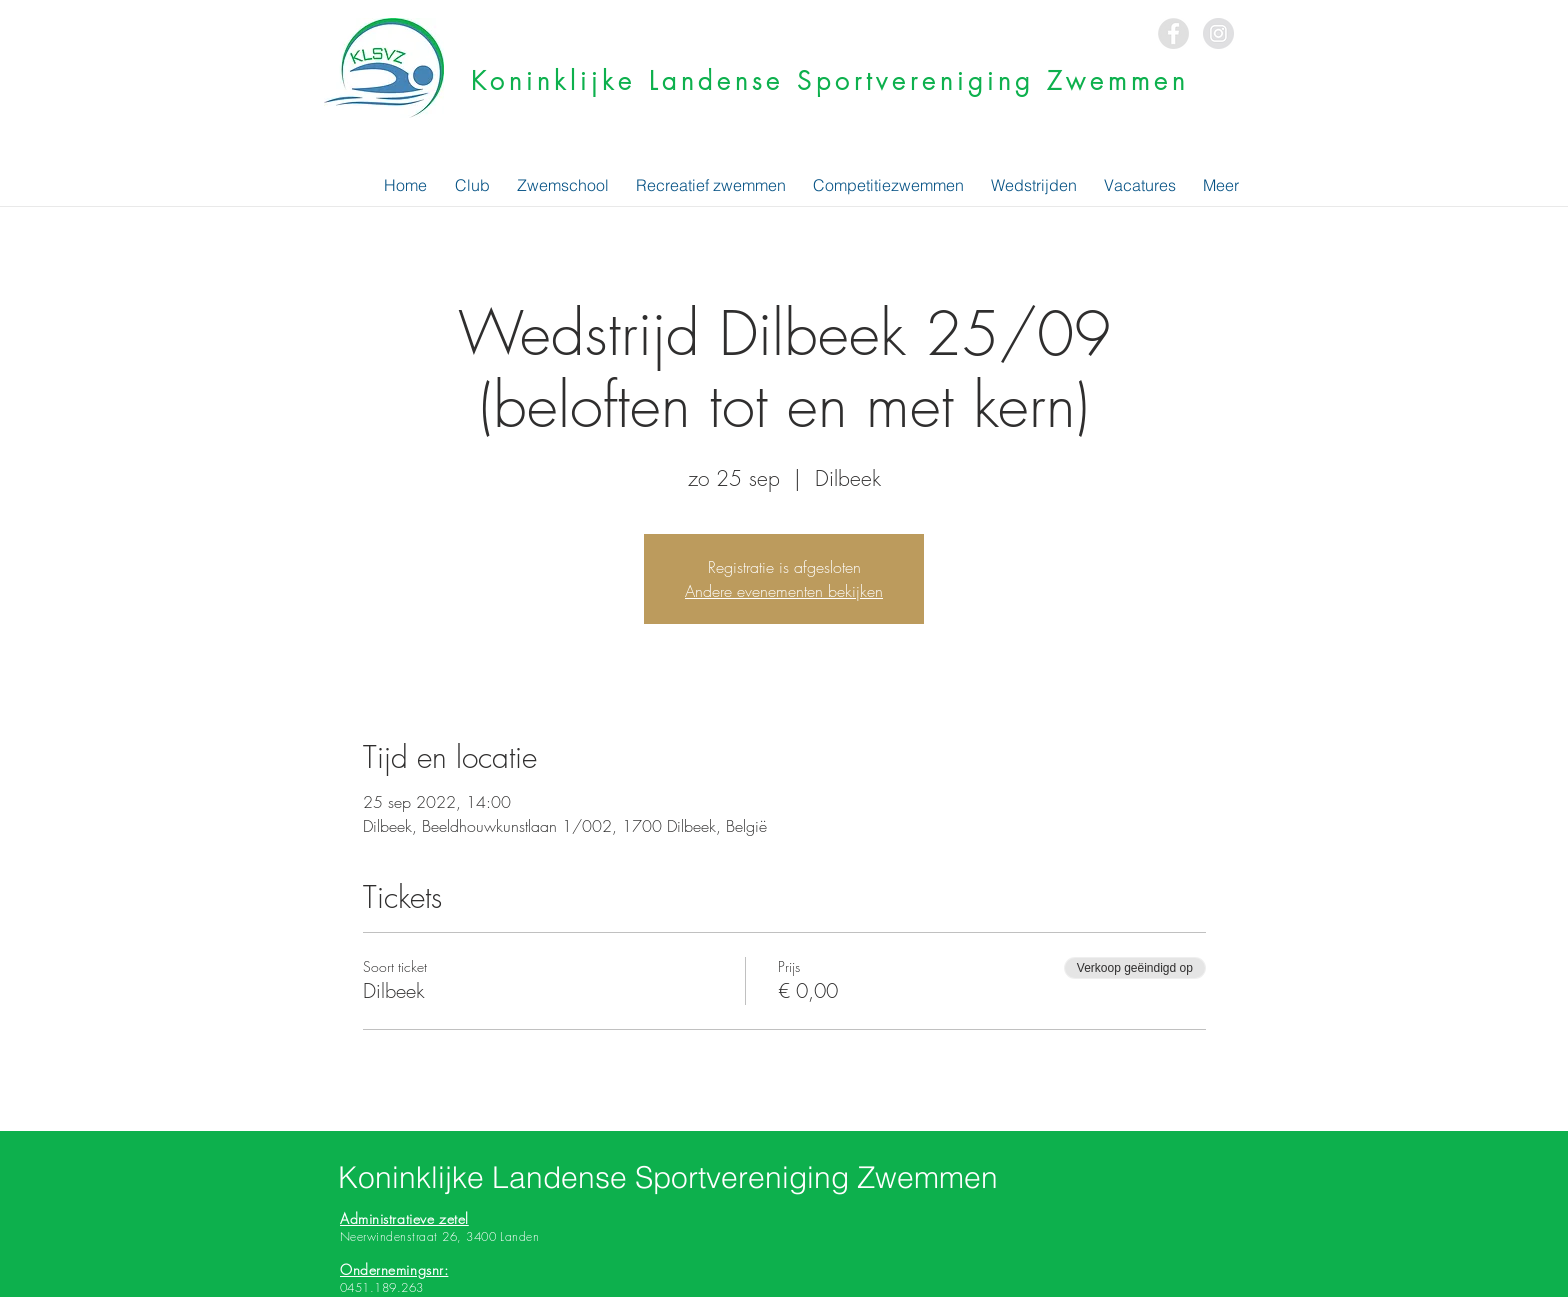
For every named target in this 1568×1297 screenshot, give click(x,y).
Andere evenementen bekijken (784, 591)
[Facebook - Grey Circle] (1173, 33)
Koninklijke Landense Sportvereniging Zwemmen (830, 81)
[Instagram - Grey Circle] (1218, 33)
